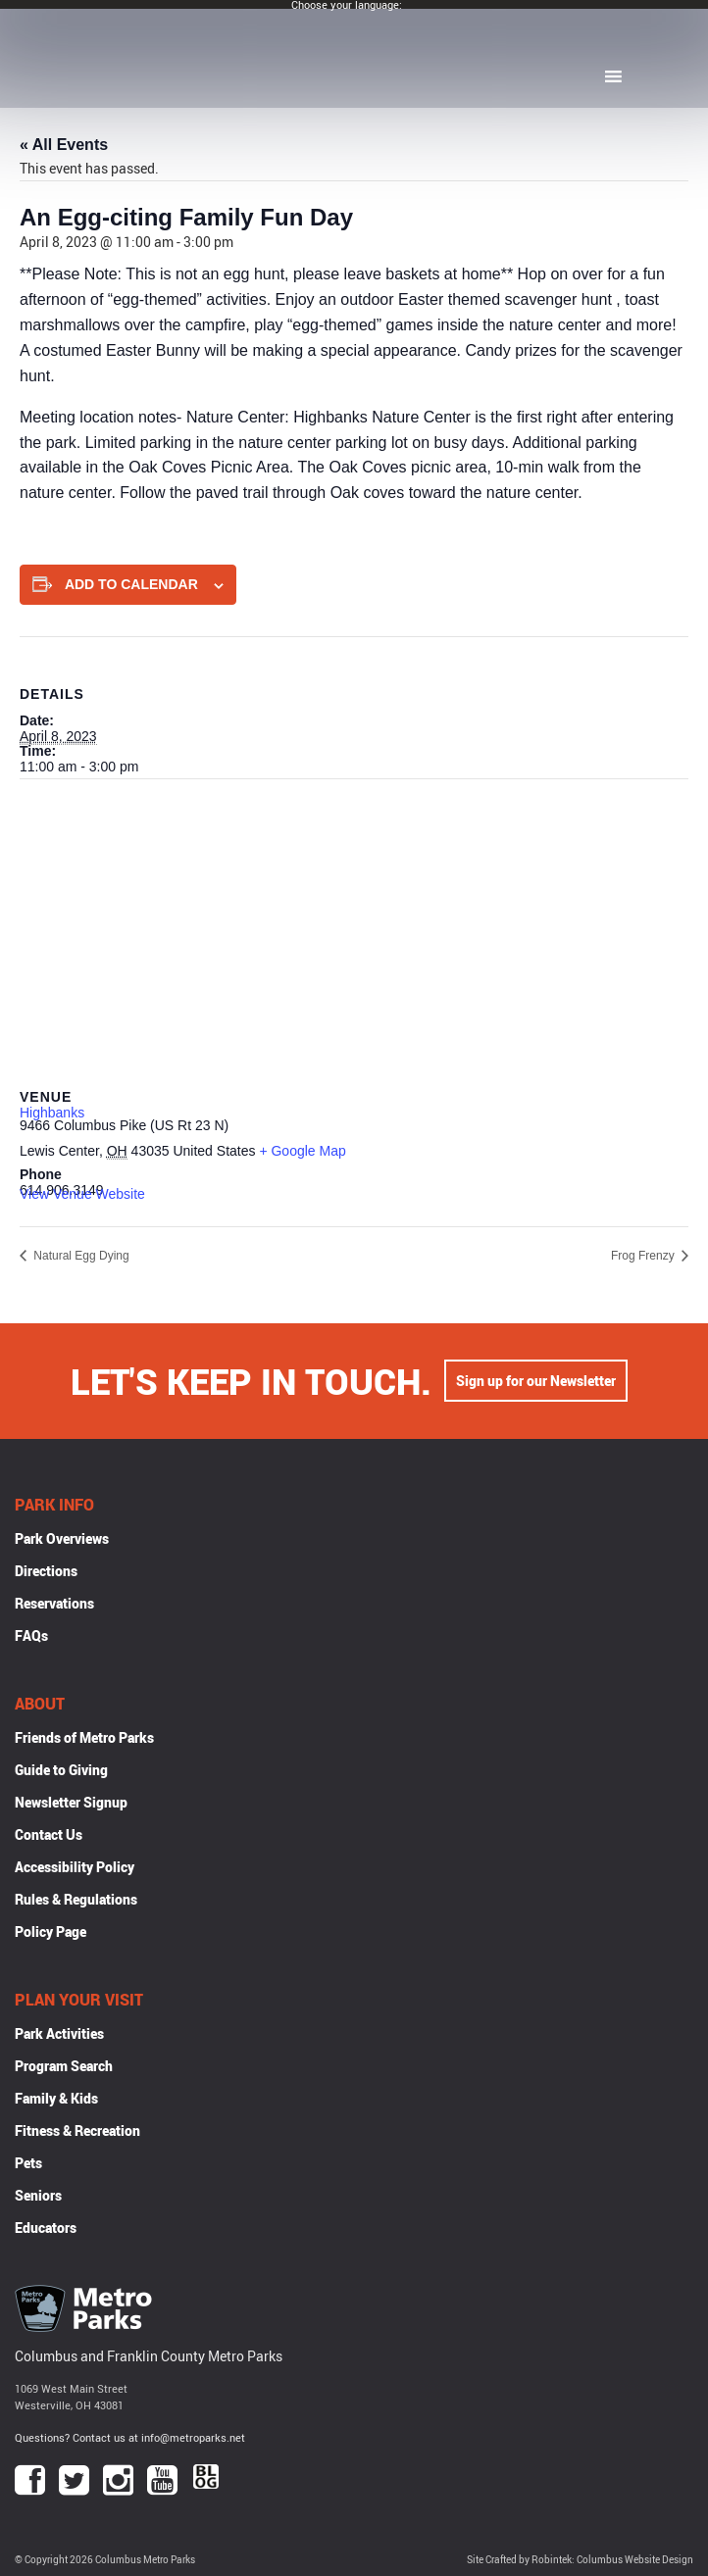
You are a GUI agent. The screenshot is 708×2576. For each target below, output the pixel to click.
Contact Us (48, 1834)
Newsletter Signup (71, 1802)
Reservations (54, 1603)
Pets (28, 2163)
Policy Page (50, 1931)
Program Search (64, 2065)
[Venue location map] (354, 921)
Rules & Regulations (76, 1899)
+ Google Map (302, 1151)
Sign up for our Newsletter (536, 1380)
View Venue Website (82, 1194)
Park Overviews (62, 1538)
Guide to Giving (61, 1769)
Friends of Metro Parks (84, 1737)
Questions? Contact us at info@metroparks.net (130, 2437)
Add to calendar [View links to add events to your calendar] (131, 584)
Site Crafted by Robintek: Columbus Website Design (580, 2559)
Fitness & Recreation (77, 2130)
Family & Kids (56, 2098)
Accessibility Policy (74, 1867)
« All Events (64, 144)
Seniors (38, 2195)
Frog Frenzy (644, 1256)
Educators (45, 2227)
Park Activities (59, 2033)
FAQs (31, 1635)
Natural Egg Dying (79, 1256)
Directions (46, 1570)
